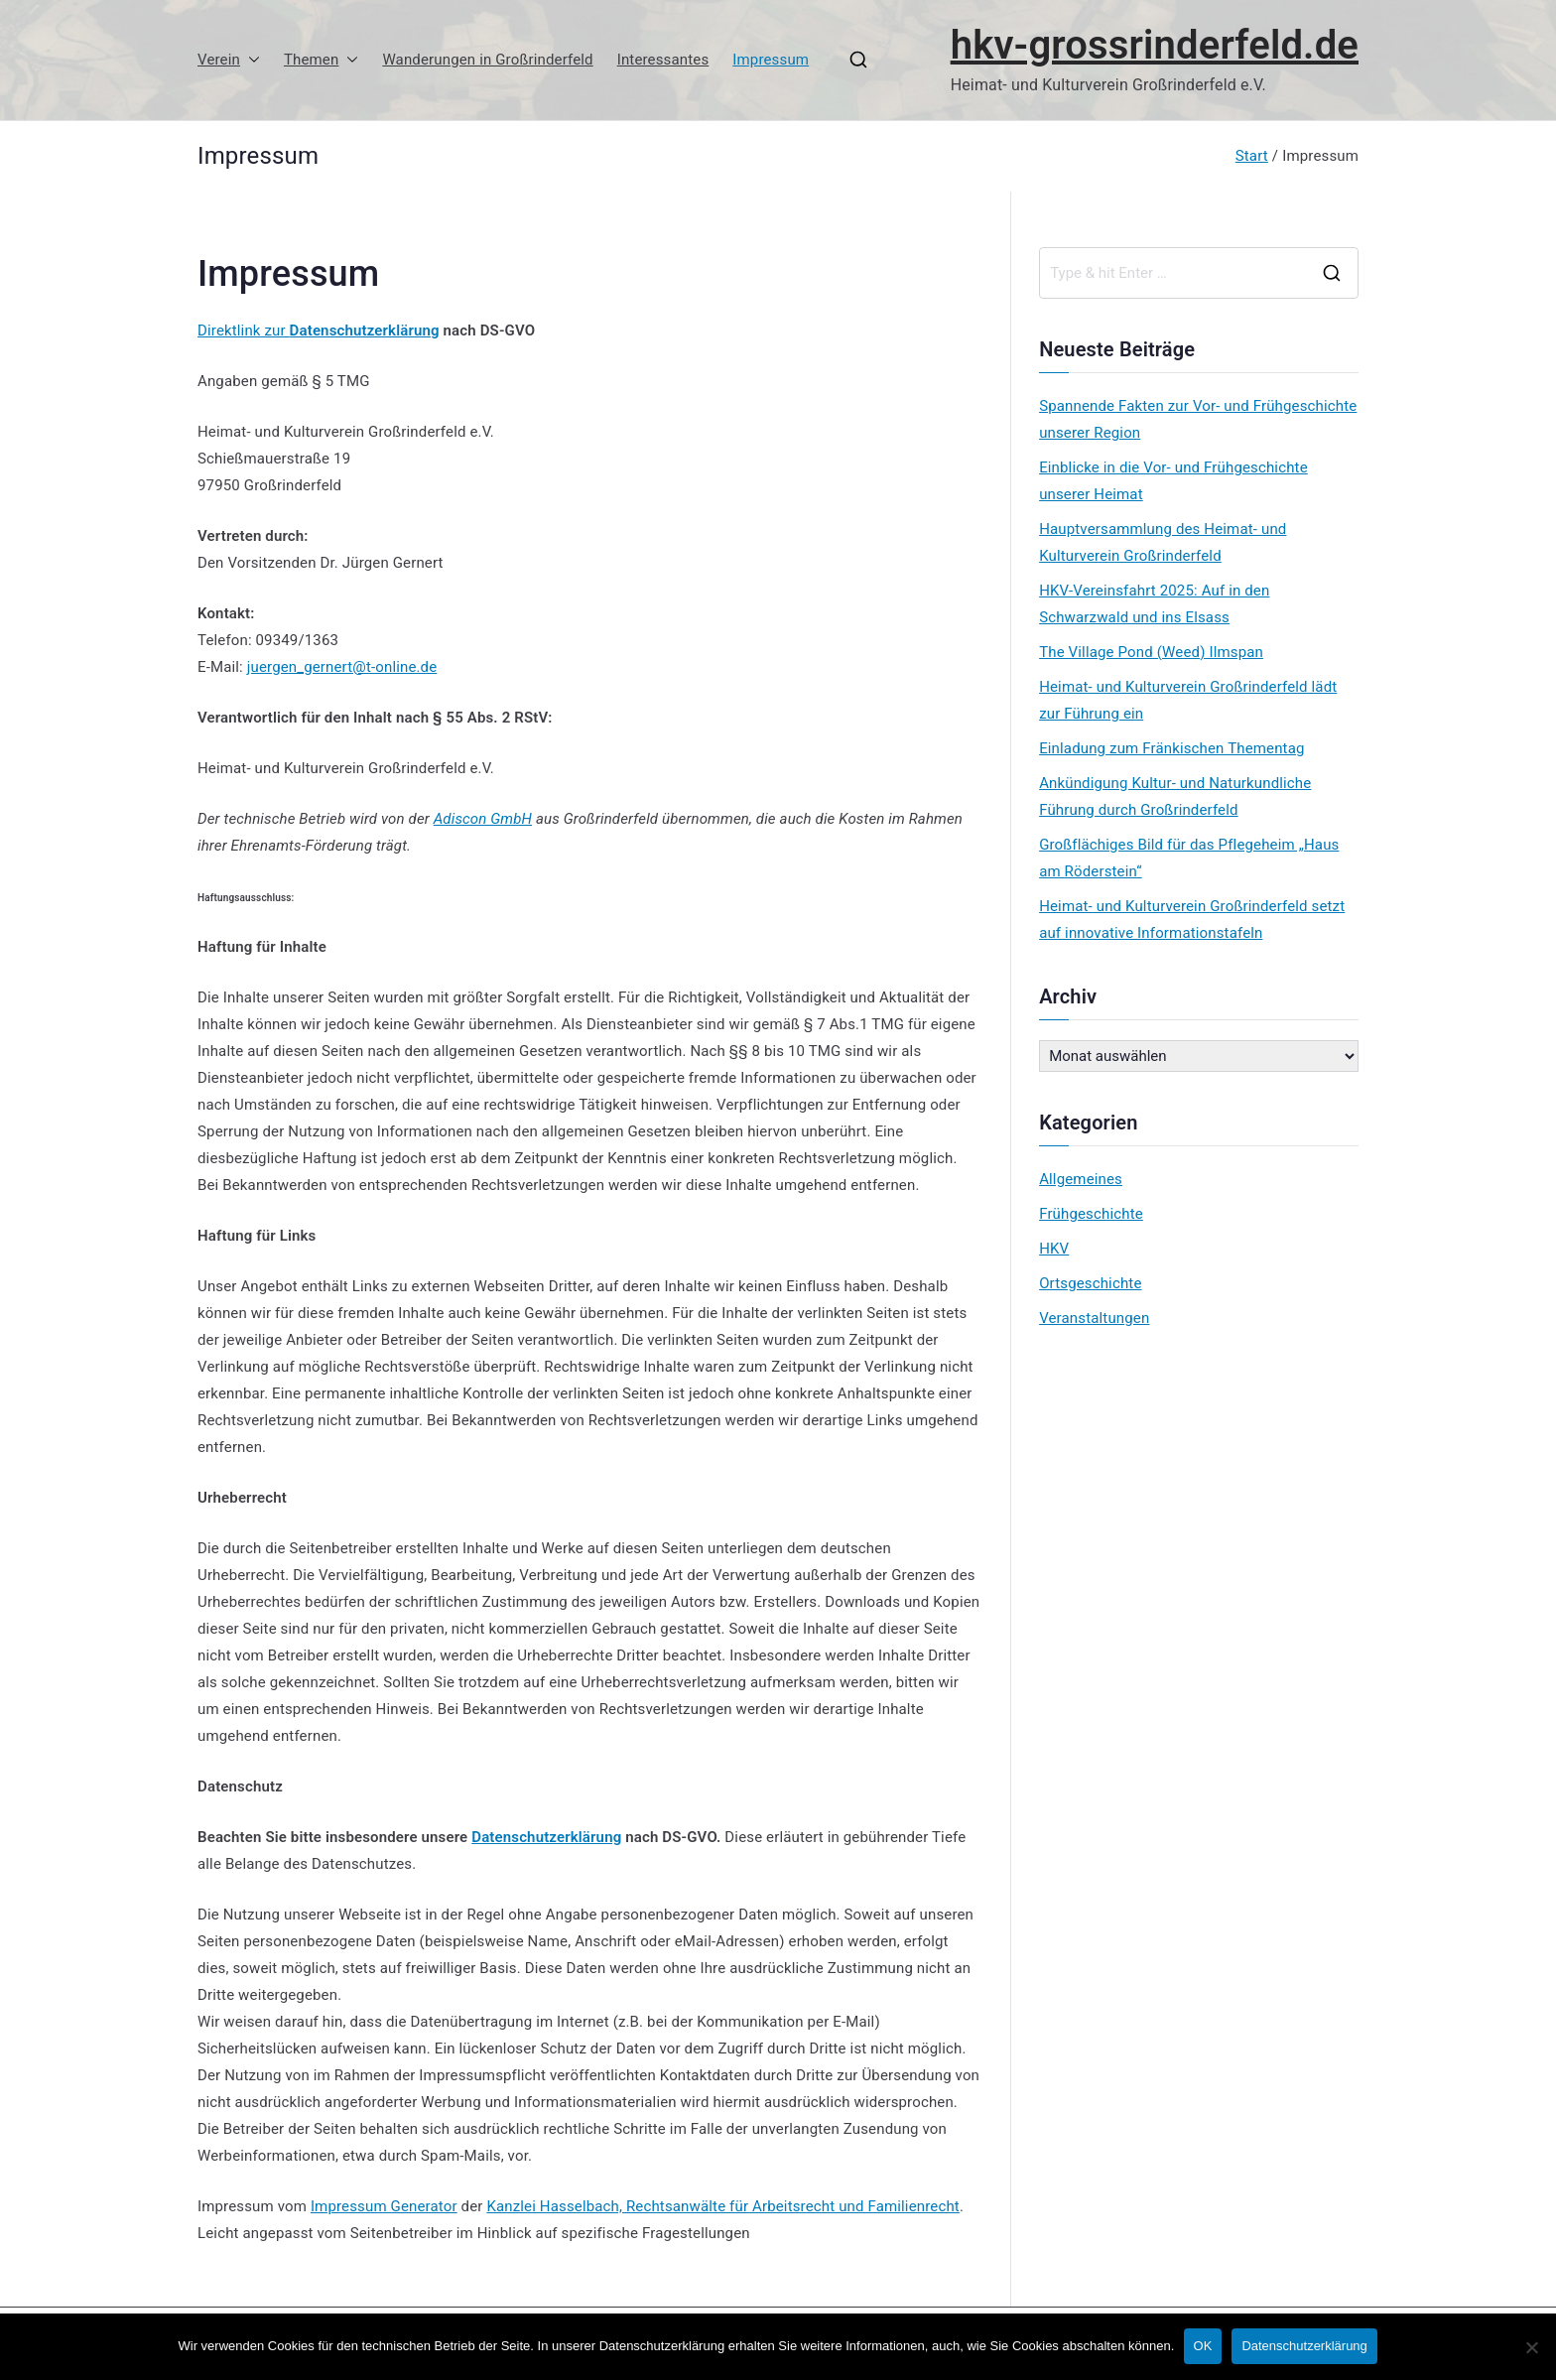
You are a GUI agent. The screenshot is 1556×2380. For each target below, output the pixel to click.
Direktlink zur (243, 330)
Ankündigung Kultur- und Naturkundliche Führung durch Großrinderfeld (1175, 796)
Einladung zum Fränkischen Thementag (1171, 748)
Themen (321, 60)
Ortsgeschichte (1090, 1283)
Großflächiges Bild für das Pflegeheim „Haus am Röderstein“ (1189, 858)
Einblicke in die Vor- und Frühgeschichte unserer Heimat (1173, 481)
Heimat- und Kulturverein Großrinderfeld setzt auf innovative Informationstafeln (1192, 919)
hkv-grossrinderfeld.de (1155, 45)
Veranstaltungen (1094, 1318)
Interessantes (663, 59)
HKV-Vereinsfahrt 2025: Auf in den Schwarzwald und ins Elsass (1154, 604)
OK (1203, 2346)
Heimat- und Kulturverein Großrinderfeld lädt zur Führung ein (1188, 700)
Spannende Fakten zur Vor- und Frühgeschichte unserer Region (1198, 419)
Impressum (770, 59)
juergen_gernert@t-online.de (342, 667)
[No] (1531, 2347)
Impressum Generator (384, 2206)
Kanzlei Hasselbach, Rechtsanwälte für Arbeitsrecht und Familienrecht (723, 2206)
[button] (250, 60)
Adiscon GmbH (483, 819)
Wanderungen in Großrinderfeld (487, 59)
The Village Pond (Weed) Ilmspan (1151, 652)
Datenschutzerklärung (365, 330)
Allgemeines (1080, 1179)
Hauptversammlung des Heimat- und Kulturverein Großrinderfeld (1162, 542)
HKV (1054, 1248)
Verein (228, 60)
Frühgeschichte (1091, 1214)
